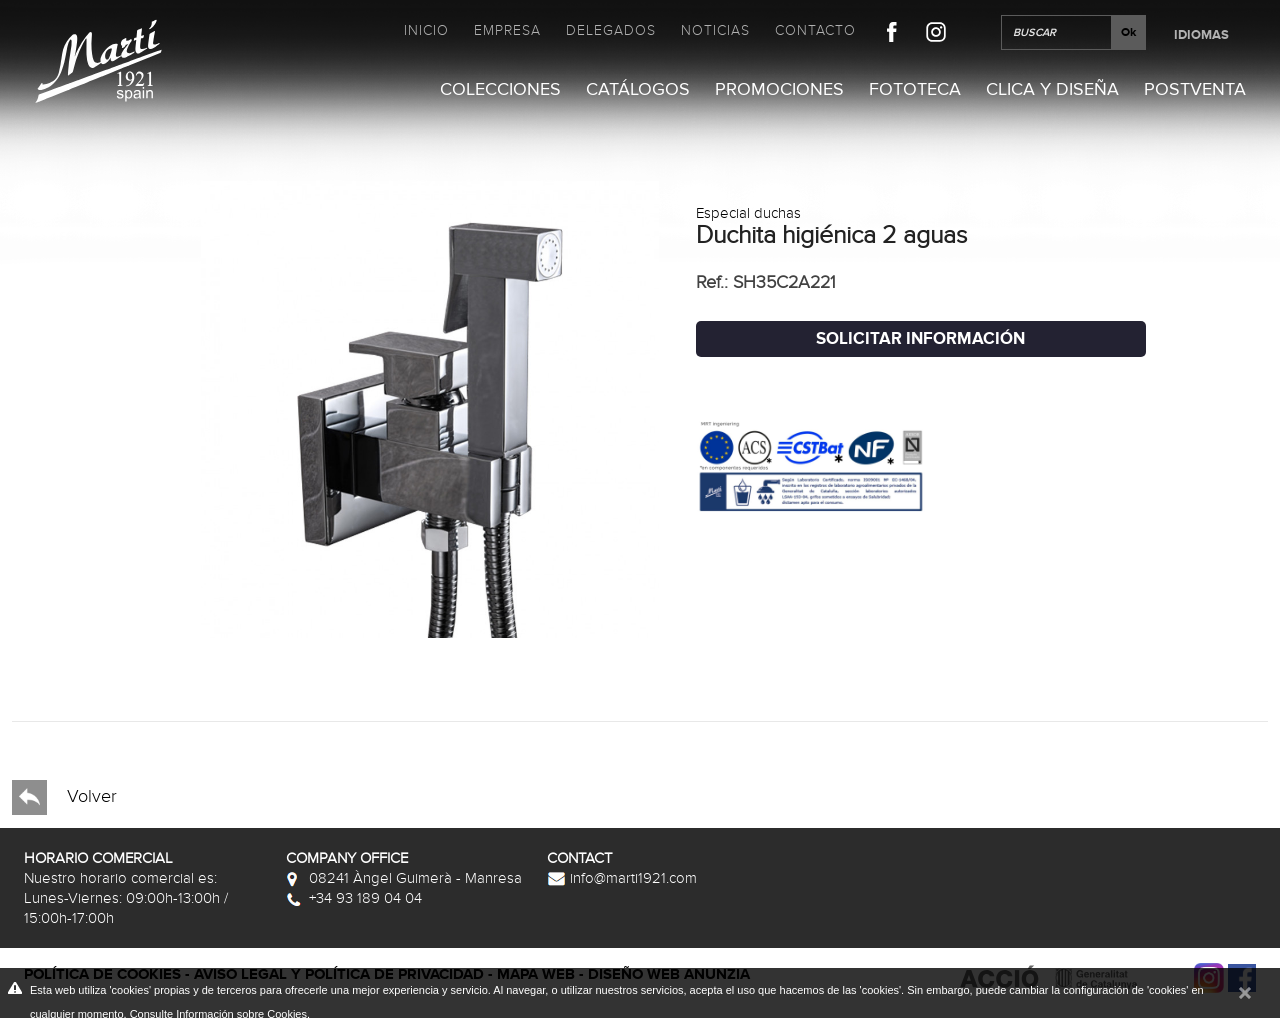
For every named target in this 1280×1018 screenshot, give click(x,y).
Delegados (611, 30)
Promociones (779, 89)
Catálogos (638, 89)
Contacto (815, 30)
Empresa (507, 30)
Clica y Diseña (1052, 89)
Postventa (1195, 89)
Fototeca (915, 89)
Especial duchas (748, 213)
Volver (64, 797)
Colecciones (500, 89)
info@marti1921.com (622, 878)
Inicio (426, 30)
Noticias (715, 30)
